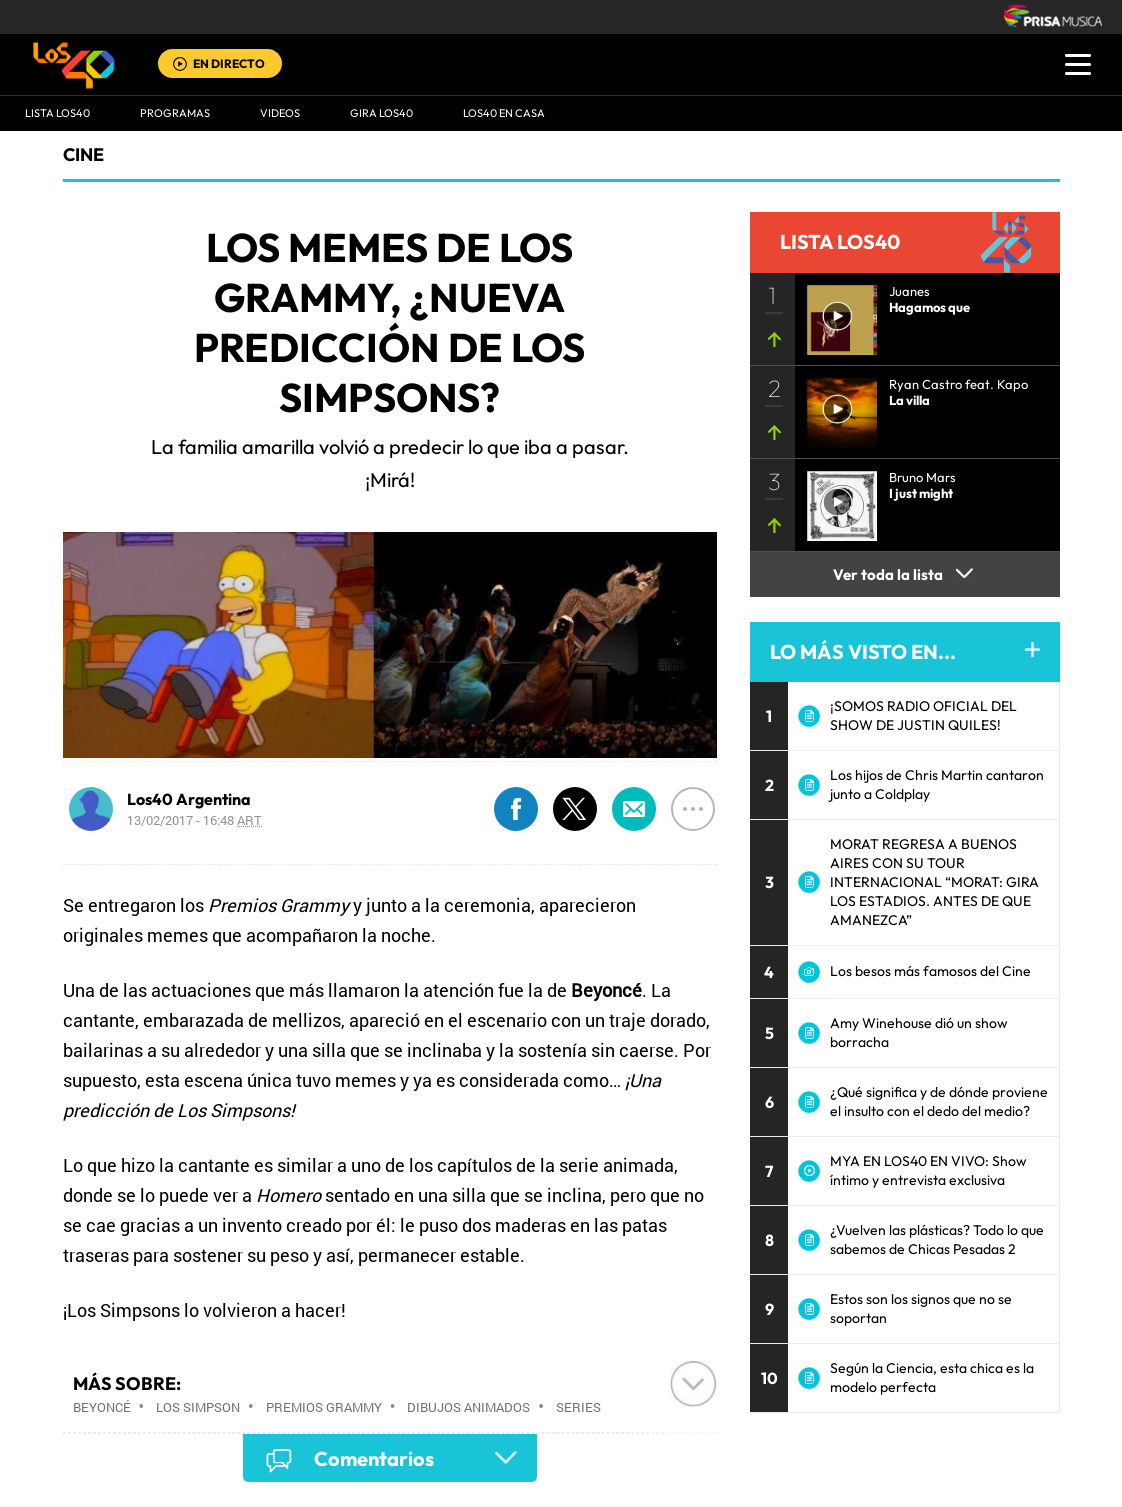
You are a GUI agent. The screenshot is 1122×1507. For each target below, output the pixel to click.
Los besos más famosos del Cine (930, 971)
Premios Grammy (324, 1407)
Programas (175, 113)
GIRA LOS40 (381, 113)
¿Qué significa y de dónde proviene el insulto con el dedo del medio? (939, 1101)
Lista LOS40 (57, 113)
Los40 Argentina (189, 799)
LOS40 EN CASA (504, 113)
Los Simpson (198, 1407)
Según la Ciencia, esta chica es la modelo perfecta (932, 1377)
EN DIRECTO (229, 63)
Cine (83, 154)
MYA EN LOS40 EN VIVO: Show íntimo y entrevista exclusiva (928, 1170)
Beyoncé (102, 1407)
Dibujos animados (468, 1407)
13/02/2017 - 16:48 (194, 820)
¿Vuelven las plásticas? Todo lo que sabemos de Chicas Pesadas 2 (937, 1239)
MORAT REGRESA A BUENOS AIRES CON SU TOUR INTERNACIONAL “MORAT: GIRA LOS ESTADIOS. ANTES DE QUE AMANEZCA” (934, 882)
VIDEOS (280, 113)
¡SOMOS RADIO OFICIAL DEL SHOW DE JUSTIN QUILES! (923, 715)
